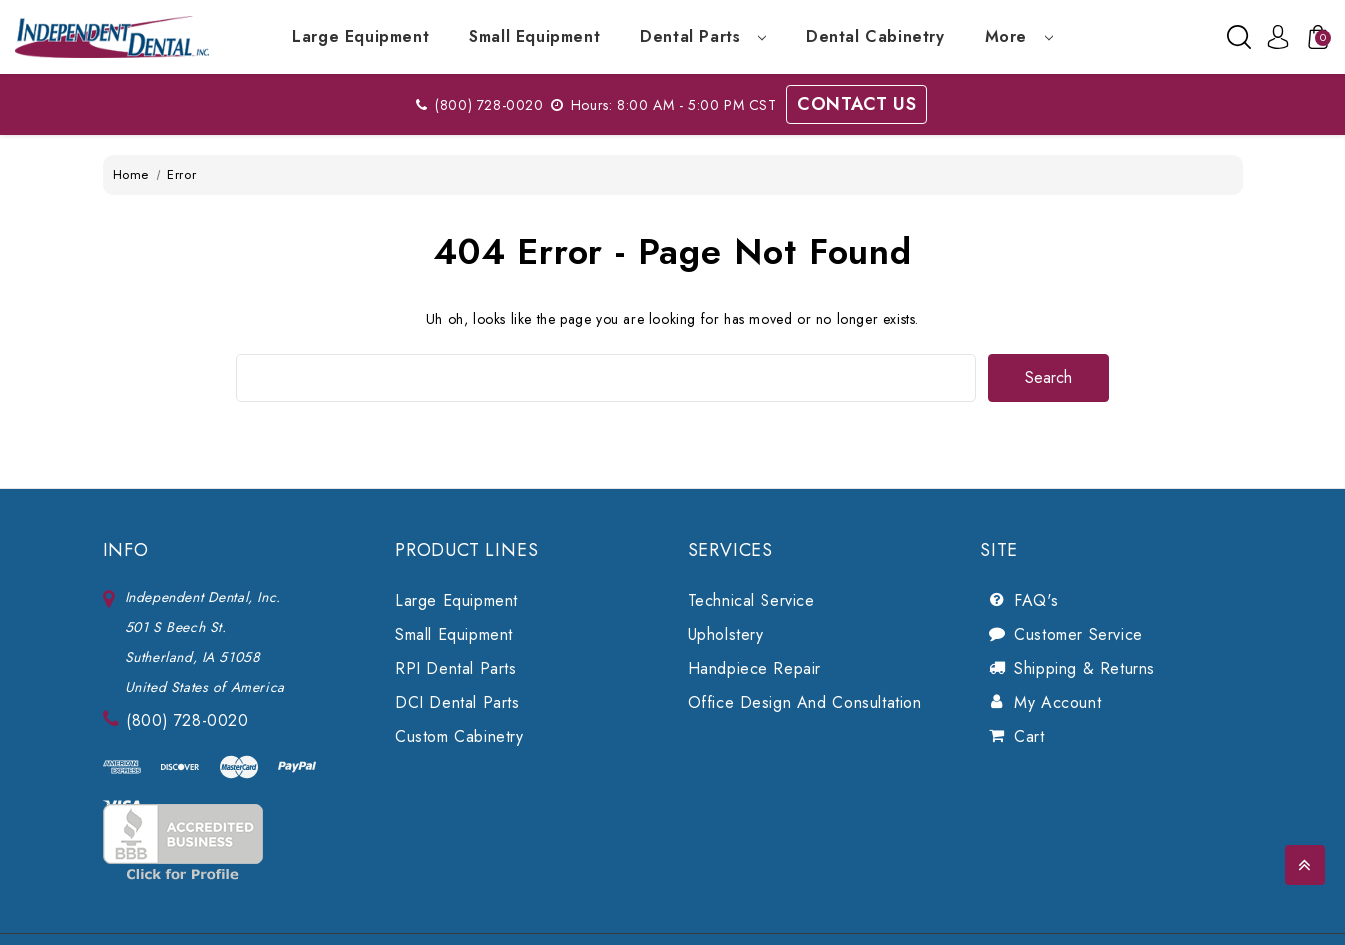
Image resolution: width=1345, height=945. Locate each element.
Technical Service (751, 600)
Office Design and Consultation (805, 702)
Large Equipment (360, 36)
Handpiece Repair (755, 668)
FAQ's (1036, 600)
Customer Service (1078, 634)
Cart (1029, 736)
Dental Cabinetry (875, 36)
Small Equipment (534, 36)
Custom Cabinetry (459, 736)
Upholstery (726, 634)
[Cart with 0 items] (1312, 37)
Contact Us (856, 104)
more (1019, 36)
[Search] (1239, 37)
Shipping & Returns (1084, 668)
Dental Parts (703, 36)
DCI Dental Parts (457, 702)
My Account (1057, 702)
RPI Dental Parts (456, 668)
